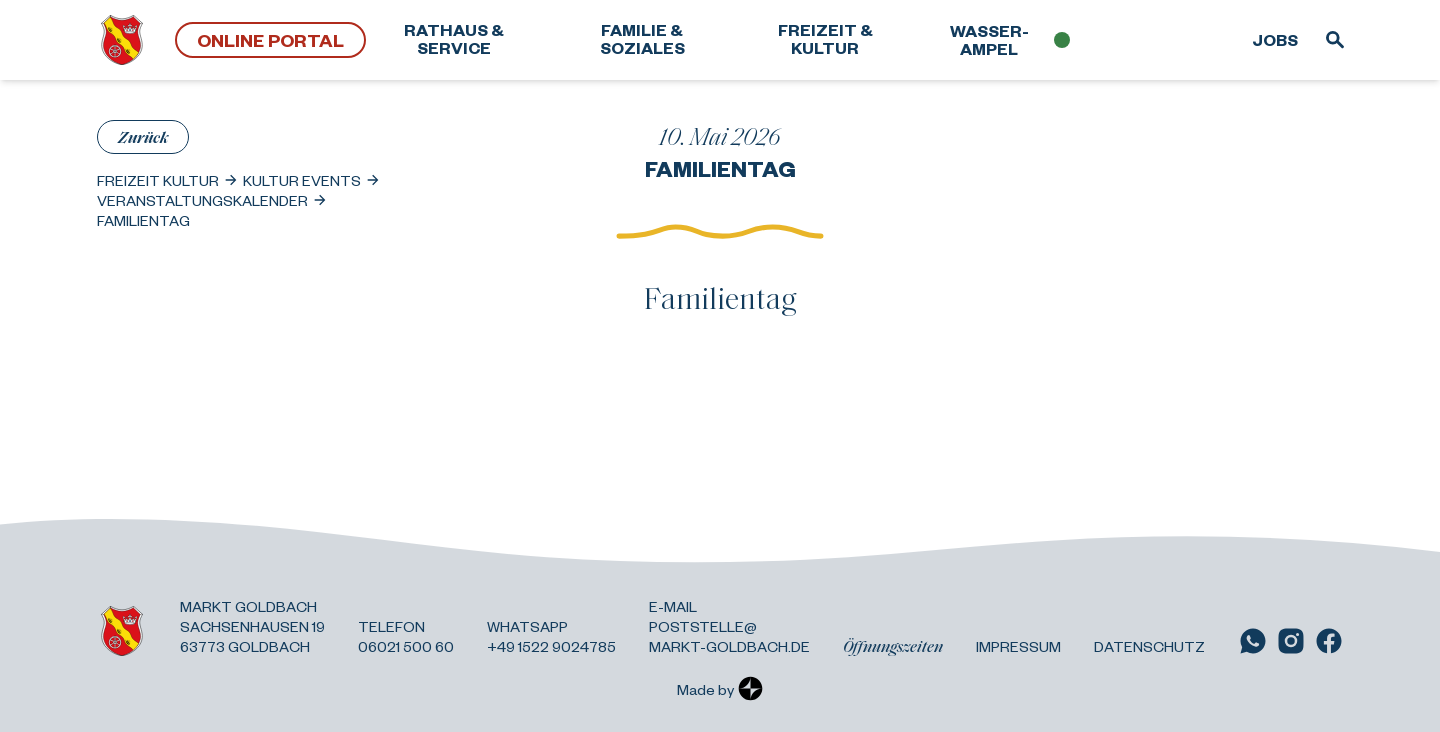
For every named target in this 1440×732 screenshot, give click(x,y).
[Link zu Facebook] (1329, 641)
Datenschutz (1149, 646)
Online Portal (270, 39)
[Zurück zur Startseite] (122, 40)
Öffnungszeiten (893, 646)
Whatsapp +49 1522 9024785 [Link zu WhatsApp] (551, 636)
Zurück (143, 136)
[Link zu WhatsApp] (1253, 641)
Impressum (1018, 646)
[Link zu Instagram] (1291, 641)
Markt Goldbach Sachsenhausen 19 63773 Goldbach (252, 626)
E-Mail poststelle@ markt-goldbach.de (729, 626)
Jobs (1275, 39)
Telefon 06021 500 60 (406, 636)
